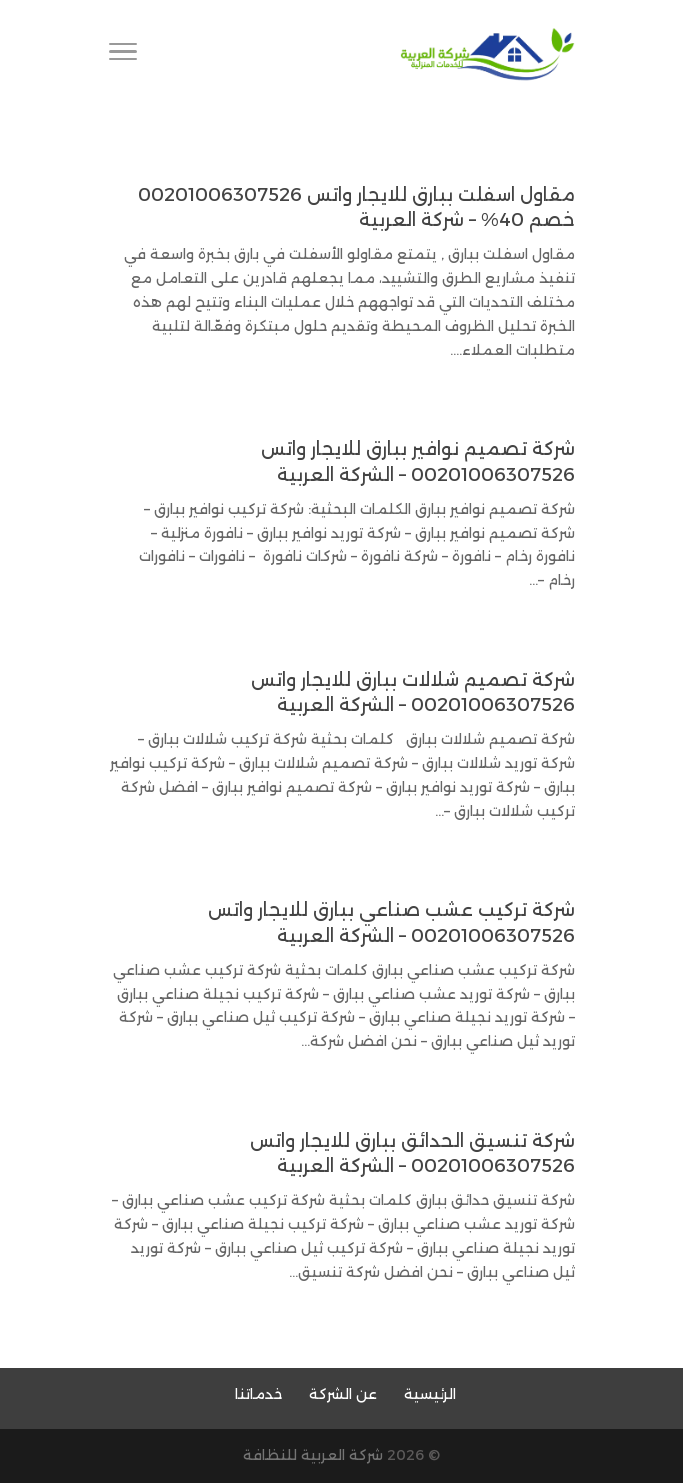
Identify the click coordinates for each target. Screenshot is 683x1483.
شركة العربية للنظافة (313, 1455)
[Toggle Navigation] (123, 55)
